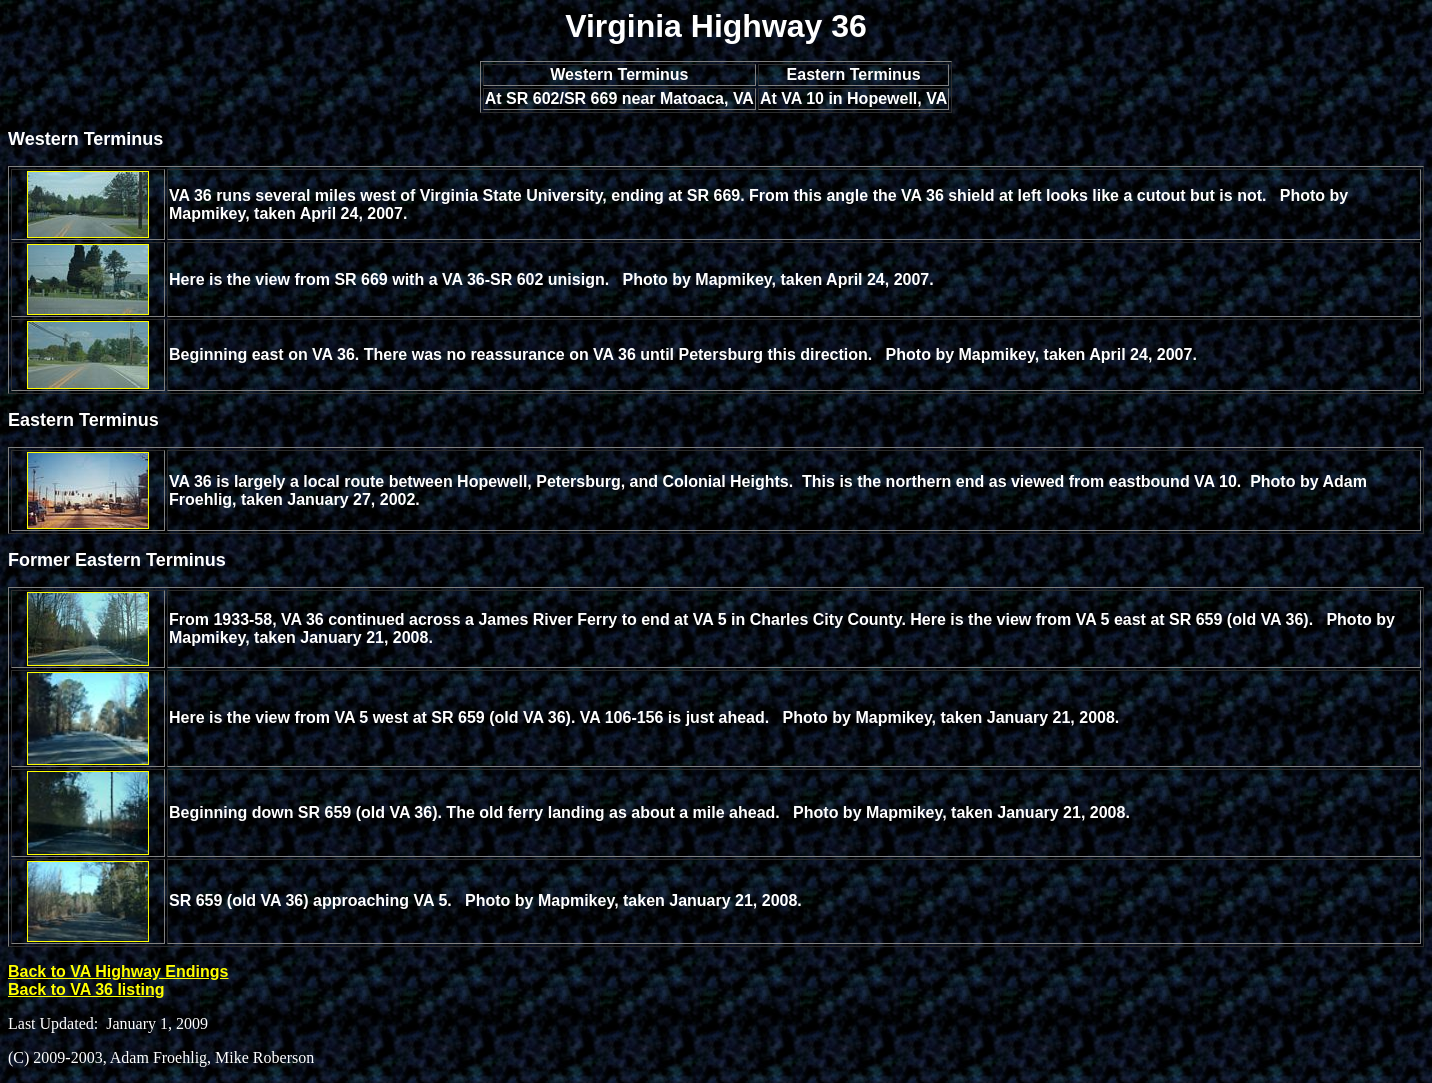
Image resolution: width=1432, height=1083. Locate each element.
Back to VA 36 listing (86, 989)
